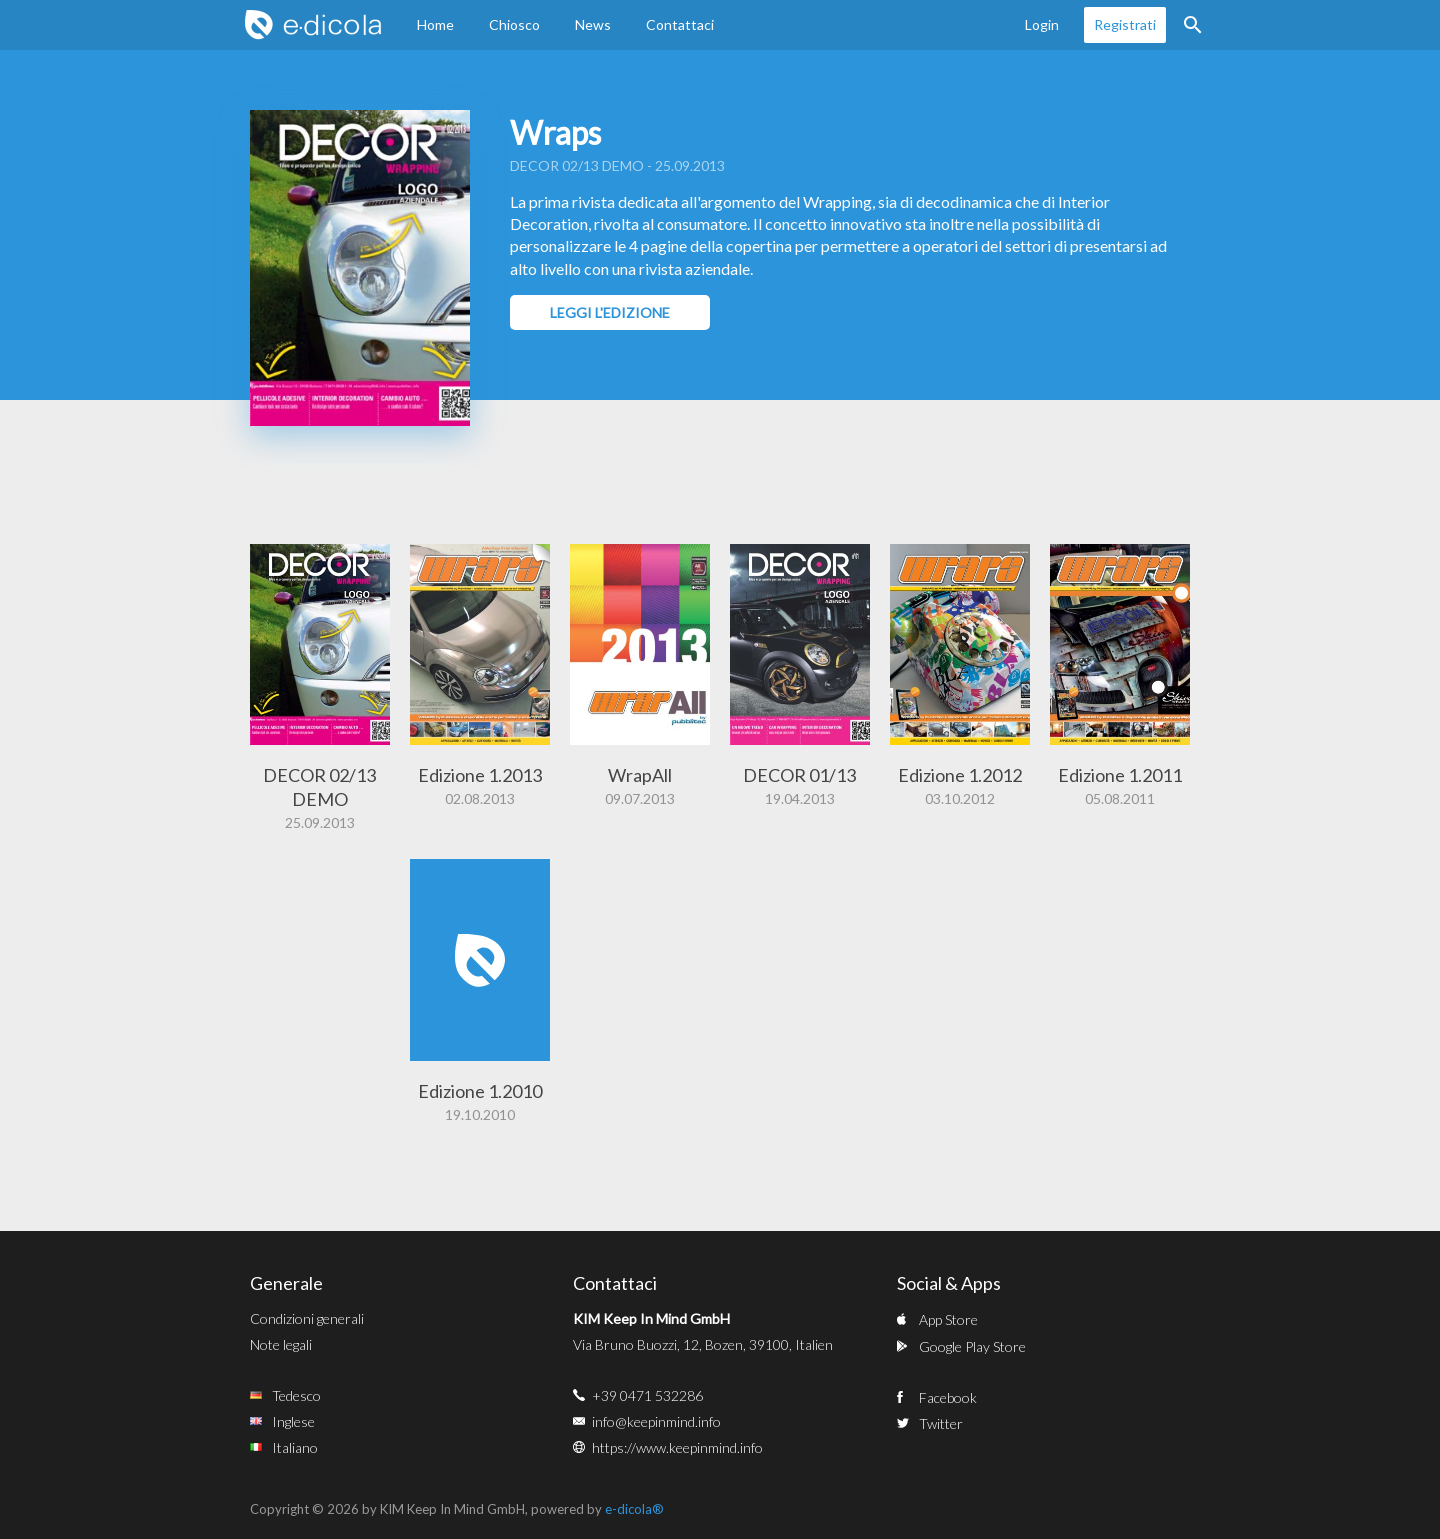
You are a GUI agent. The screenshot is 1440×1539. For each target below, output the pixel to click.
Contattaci (680, 24)
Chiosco (514, 24)
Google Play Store (972, 1346)
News (593, 24)
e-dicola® (634, 1509)
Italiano (295, 1447)
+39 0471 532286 (647, 1395)
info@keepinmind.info (656, 1421)
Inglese (293, 1421)
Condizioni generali (307, 1318)
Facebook (948, 1397)
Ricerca (1193, 25)
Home (435, 24)
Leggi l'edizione (610, 312)
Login (1042, 24)
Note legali (281, 1344)
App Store (948, 1319)
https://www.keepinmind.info (677, 1447)
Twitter (941, 1423)
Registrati (1125, 24)
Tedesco (296, 1395)
